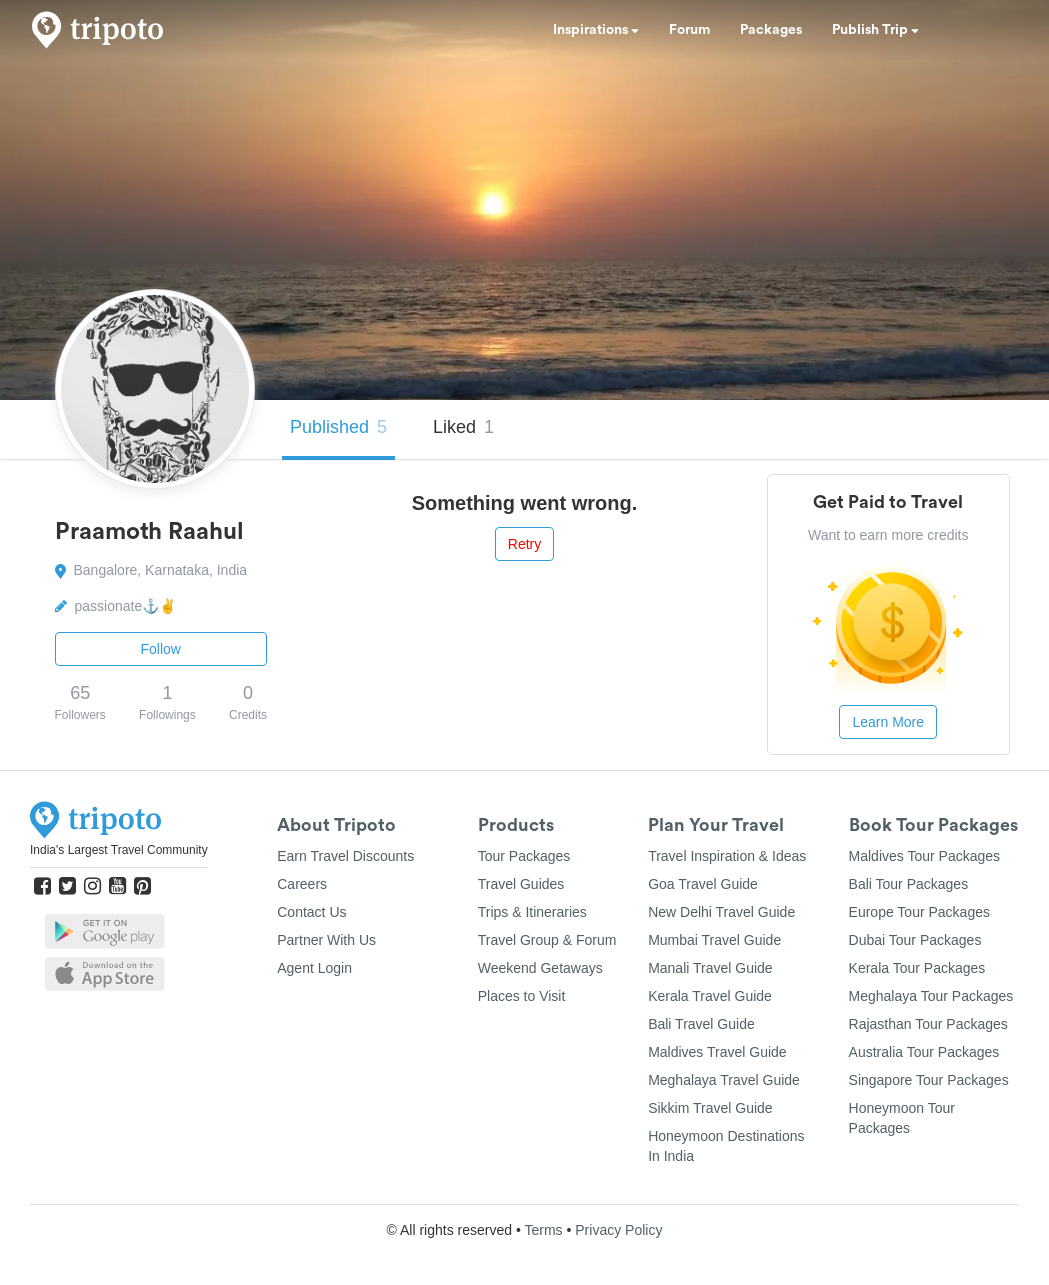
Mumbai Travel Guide (714, 940)
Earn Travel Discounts (345, 856)
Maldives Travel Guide (717, 1052)
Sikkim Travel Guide (710, 1108)
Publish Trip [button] (875, 30)
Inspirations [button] (596, 30)
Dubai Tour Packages (915, 940)
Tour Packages (524, 856)
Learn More (888, 722)
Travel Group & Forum (547, 940)
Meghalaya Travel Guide (724, 1080)
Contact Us (311, 912)
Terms (543, 1230)
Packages (771, 30)
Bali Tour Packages (909, 884)
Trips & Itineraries (532, 912)
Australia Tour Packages (924, 1052)
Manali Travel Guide (710, 968)
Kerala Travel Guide (710, 996)
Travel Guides (521, 884)
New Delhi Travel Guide (721, 912)
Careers (302, 884)
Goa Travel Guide (703, 884)
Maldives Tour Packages (924, 856)
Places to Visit (522, 996)
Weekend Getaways (540, 968)
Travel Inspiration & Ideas (727, 856)
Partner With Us (326, 940)
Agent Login (314, 968)
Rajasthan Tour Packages (928, 1024)
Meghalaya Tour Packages (931, 996)
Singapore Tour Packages (929, 1080)
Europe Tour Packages (919, 912)
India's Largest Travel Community (119, 850)
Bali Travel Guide (701, 1024)
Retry (524, 544)
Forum (689, 30)
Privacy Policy (618, 1230)
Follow (161, 649)
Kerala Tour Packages (917, 968)
